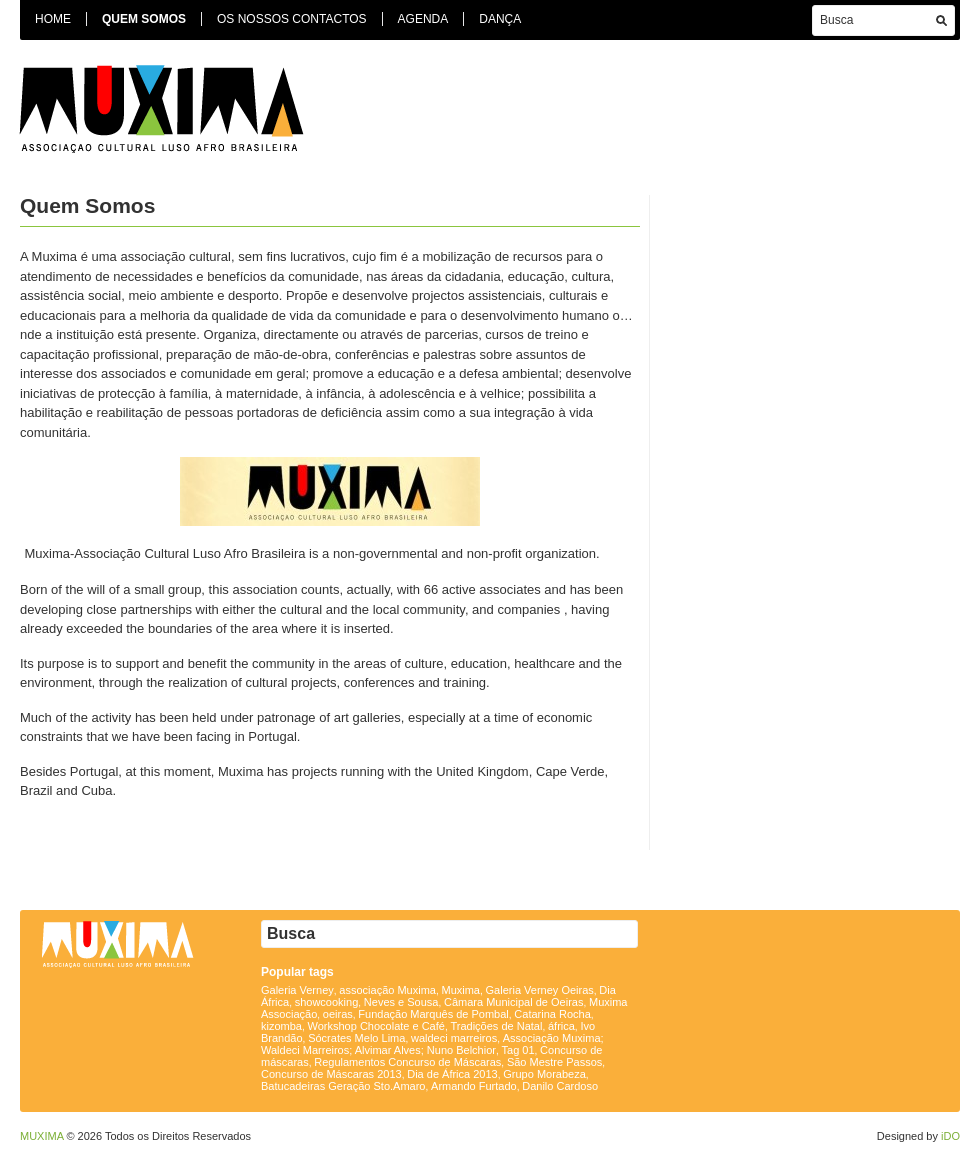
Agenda (423, 19)
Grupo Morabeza (544, 1074)
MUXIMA (41, 1136)
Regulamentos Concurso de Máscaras (407, 1062)
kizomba (281, 1026)
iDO (950, 1136)
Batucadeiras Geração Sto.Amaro (343, 1086)
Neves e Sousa (401, 1002)
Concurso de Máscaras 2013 (331, 1074)
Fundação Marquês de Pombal (433, 1014)
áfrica (561, 1026)
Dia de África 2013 (452, 1074)
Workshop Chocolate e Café (376, 1026)
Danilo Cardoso (560, 1086)
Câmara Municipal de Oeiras (513, 1002)
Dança (500, 19)
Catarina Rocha (552, 1014)
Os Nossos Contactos (292, 19)
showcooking (327, 1002)
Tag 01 (518, 1050)
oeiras (338, 1014)
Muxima (460, 990)
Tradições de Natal (496, 1026)
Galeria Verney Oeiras (540, 990)
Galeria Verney (297, 990)
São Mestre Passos (554, 1062)
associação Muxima (387, 990)
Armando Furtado (474, 1086)
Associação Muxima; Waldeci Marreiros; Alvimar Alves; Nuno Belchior (432, 1044)
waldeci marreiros (454, 1038)
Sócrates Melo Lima (356, 1038)
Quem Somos (144, 19)
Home (53, 19)
